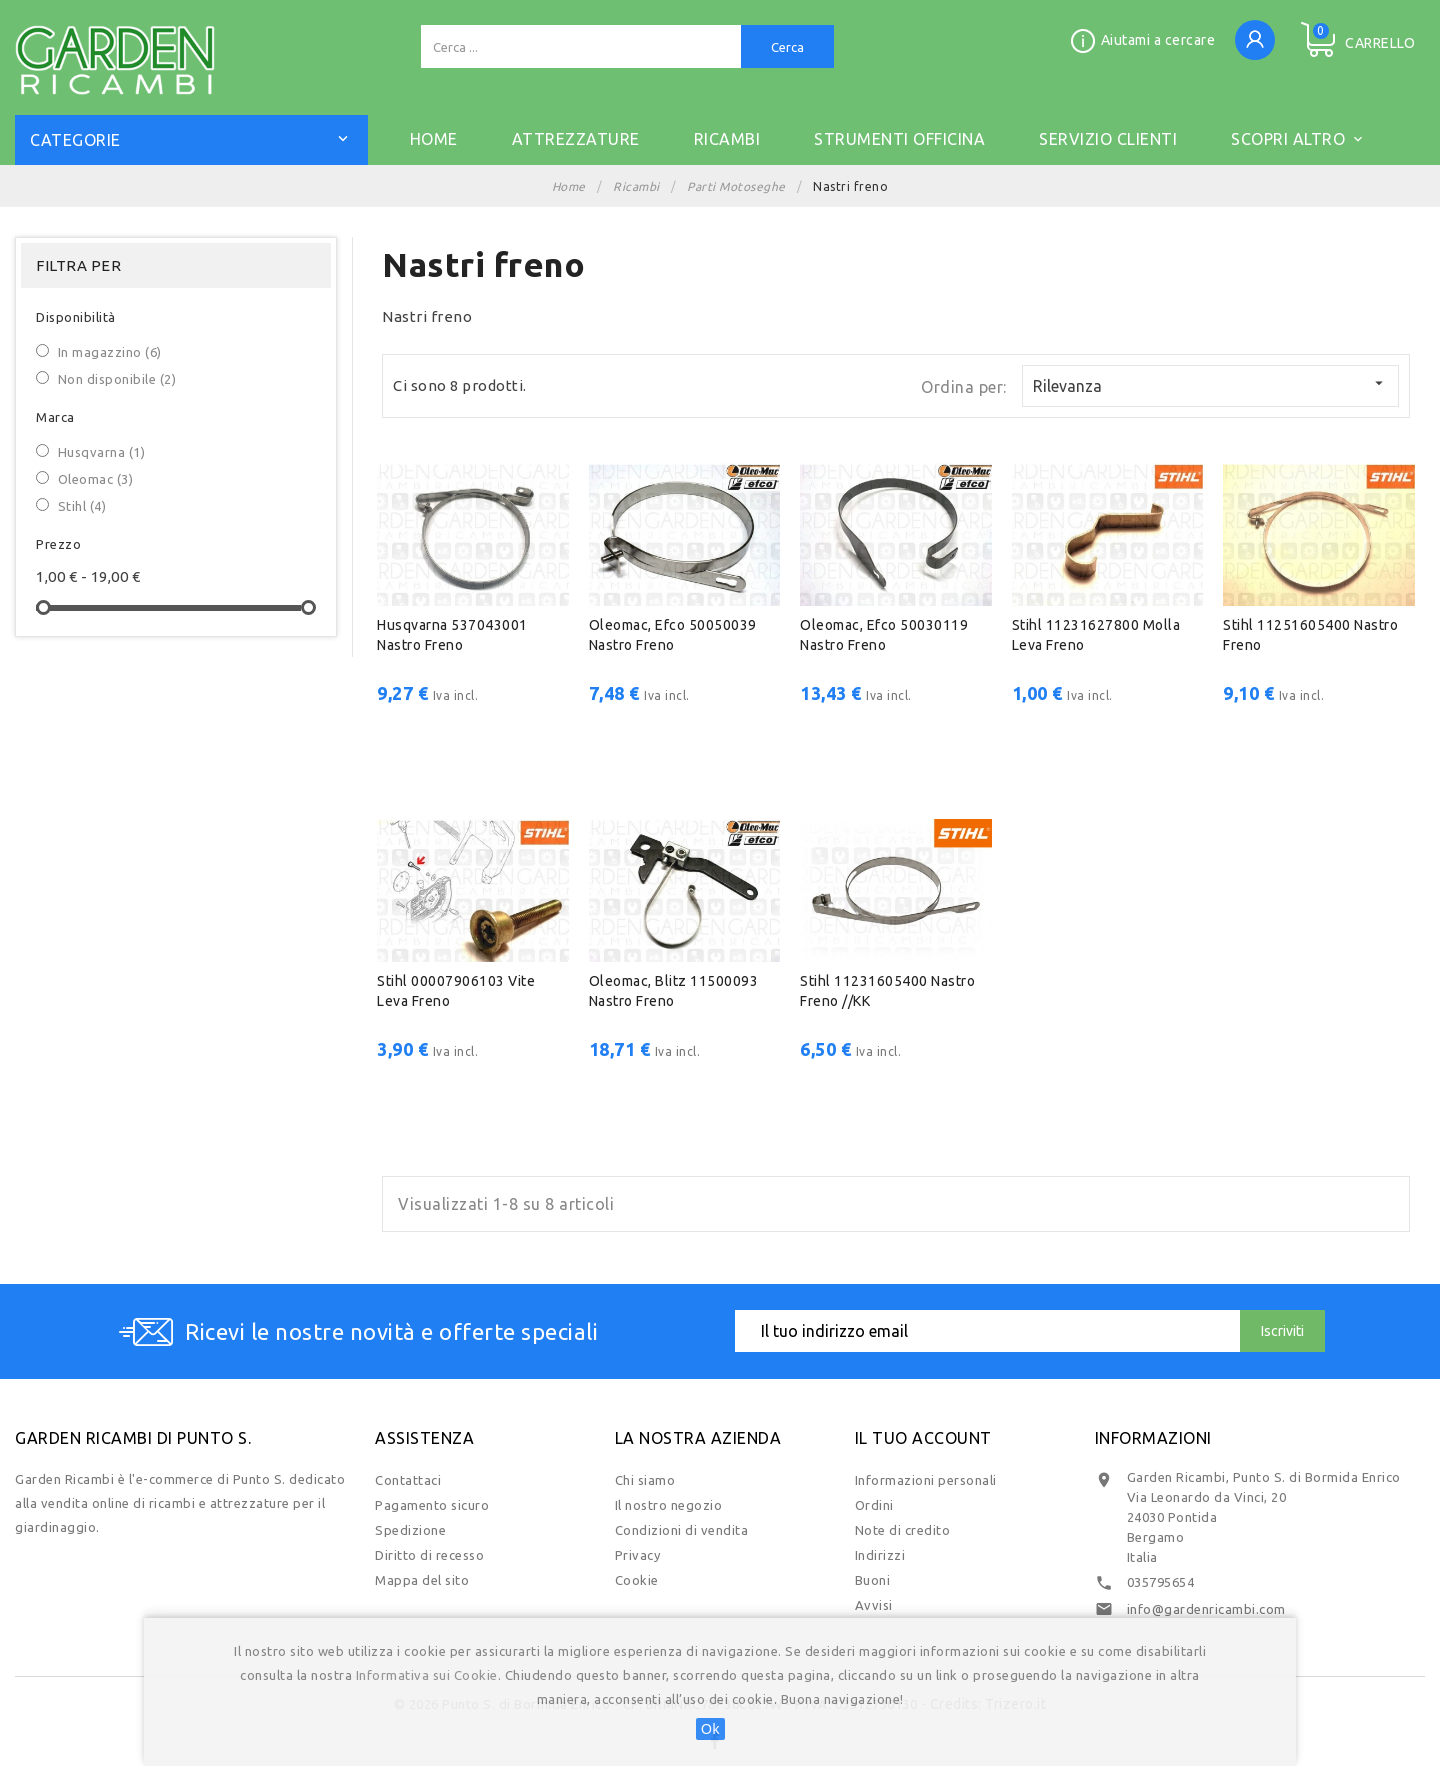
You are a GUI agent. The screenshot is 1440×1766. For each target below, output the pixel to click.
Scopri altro (1298, 136)
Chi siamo (645, 1480)
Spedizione (410, 1530)
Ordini (874, 1505)
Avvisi (874, 1605)
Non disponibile (117, 379)
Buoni (873, 1580)
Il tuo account (923, 1438)
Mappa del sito (422, 1580)
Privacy (638, 1555)
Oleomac (96, 479)
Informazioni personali (926, 1480)
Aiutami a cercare (1158, 40)
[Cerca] (581, 46)
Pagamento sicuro (432, 1505)
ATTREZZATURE (576, 139)
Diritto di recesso (429, 1555)
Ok (710, 1729)
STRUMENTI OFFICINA (899, 139)
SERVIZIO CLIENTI (1108, 139)
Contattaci (408, 1480)
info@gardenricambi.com (1206, 1609)
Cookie (637, 1580)
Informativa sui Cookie (427, 1675)
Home (434, 139)
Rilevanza (1210, 384)
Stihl (82, 506)
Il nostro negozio (669, 1505)
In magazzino (110, 352)
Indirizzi (880, 1555)
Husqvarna (102, 452)
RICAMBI (727, 139)
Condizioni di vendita (682, 1530)
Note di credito (903, 1530)
